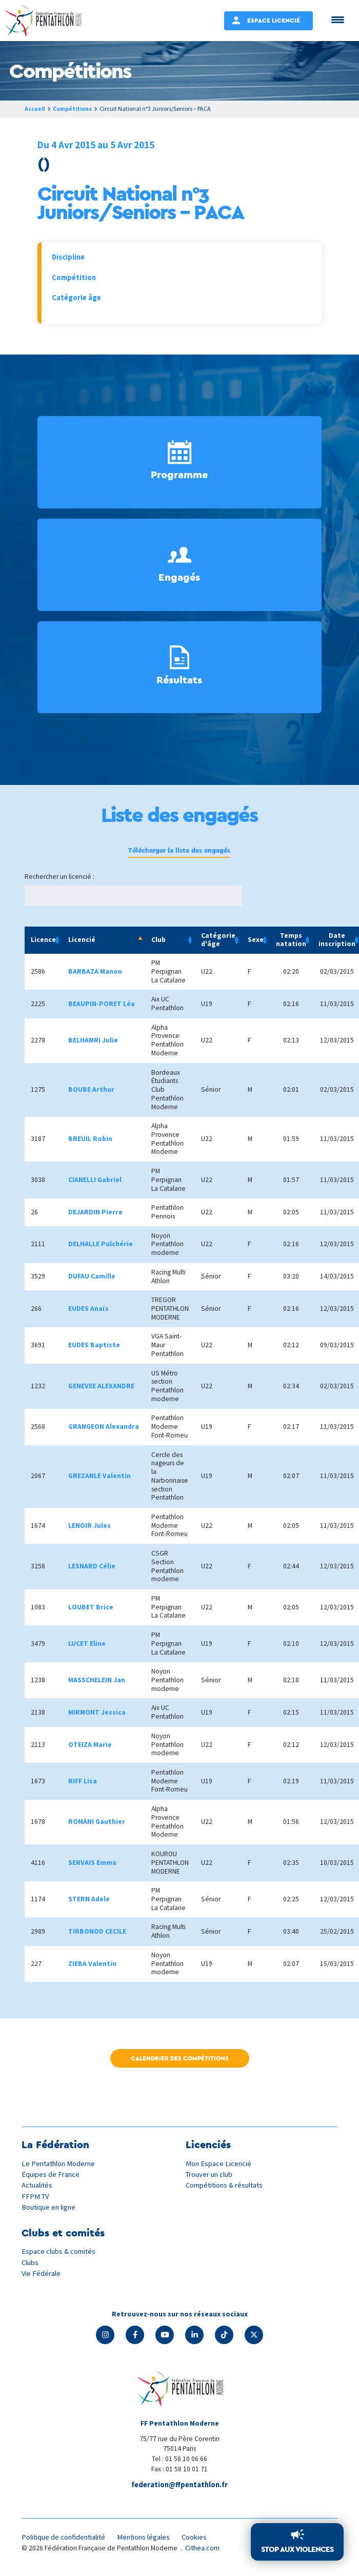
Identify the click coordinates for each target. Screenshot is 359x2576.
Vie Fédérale (42, 2274)
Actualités (38, 2186)
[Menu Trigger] (338, 19)
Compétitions (74, 109)
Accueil (35, 109)
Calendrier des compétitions (179, 2059)
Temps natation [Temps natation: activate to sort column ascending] (291, 941)
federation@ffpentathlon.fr (179, 2486)
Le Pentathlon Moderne (60, 2165)
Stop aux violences (297, 2549)
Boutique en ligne (50, 2208)
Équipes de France (51, 2175)
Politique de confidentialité (66, 2539)
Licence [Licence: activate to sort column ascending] (43, 941)
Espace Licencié (273, 20)
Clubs (30, 2263)
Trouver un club (211, 2175)
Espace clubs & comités (59, 2252)
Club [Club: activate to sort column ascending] (158, 941)
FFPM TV (36, 2198)
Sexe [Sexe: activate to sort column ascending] (256, 941)
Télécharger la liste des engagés (179, 851)
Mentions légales (149, 2539)
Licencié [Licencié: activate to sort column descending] (81, 941)
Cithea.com (203, 2549)
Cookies (202, 2539)
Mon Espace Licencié (219, 2165)
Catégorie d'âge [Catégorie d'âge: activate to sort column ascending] (218, 941)
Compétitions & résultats (227, 2186)
